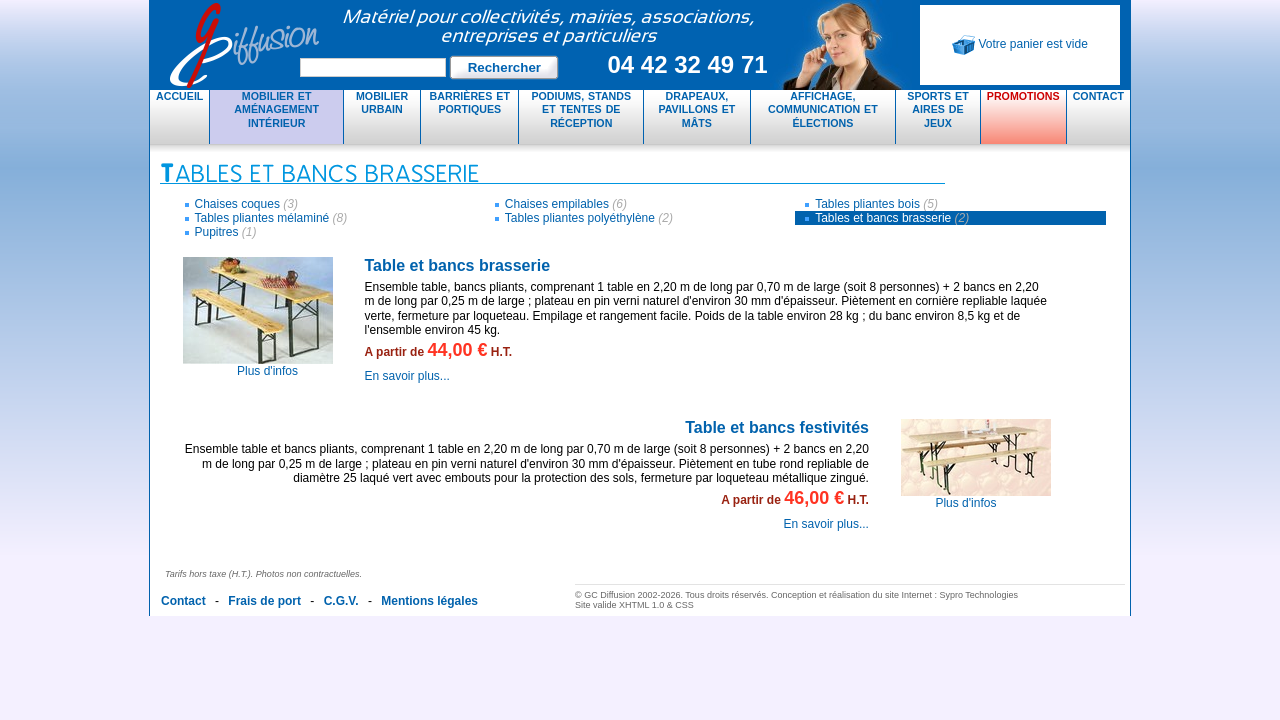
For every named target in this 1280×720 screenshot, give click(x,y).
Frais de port (264, 601)
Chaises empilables (566, 204)
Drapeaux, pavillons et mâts (696, 109)
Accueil (179, 96)
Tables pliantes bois (876, 204)
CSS (684, 605)
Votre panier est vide (1020, 45)
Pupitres (226, 232)
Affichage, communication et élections (823, 109)
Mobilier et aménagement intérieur (276, 109)
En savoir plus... (407, 376)
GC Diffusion (470, 45)
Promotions (1023, 96)
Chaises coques (246, 204)
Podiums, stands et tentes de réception (581, 109)
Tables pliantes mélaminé (271, 218)
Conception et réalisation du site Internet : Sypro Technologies (894, 595)
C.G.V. (341, 601)
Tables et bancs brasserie (892, 218)
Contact (1098, 96)
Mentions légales (429, 601)
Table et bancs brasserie (458, 265)
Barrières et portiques (470, 102)
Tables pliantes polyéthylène (589, 218)
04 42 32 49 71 (687, 64)
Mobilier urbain (382, 102)
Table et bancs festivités (777, 427)
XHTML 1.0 (641, 605)
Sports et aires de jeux (937, 109)
